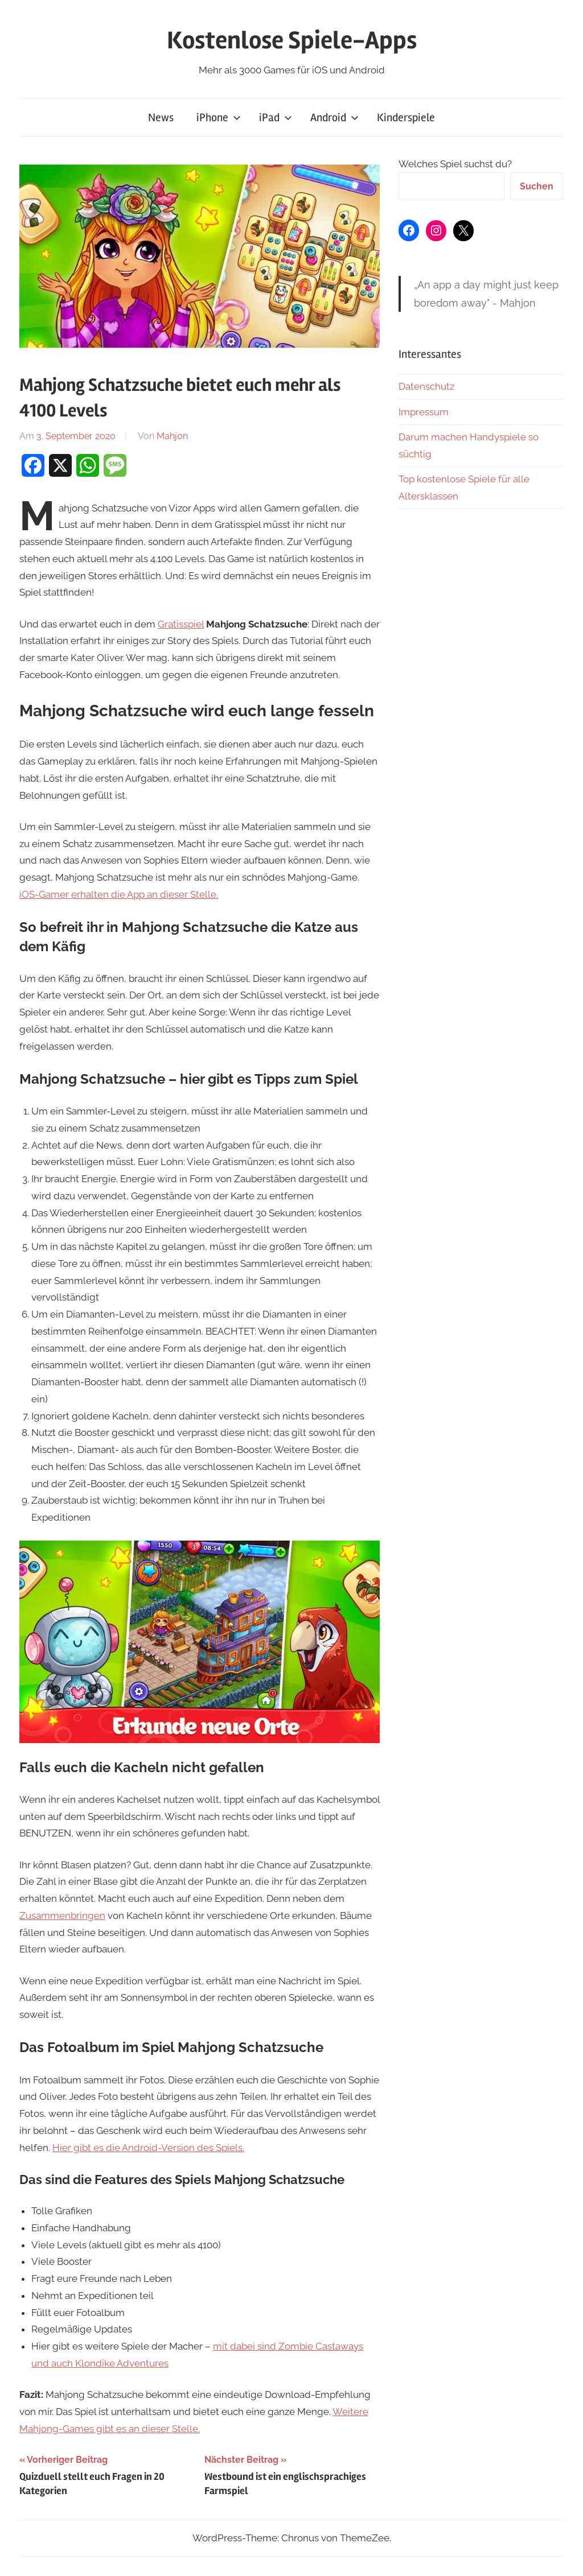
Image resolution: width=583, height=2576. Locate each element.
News (161, 117)
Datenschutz (426, 386)
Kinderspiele (406, 117)
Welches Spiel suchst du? (455, 164)
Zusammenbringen (62, 1915)
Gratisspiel (181, 624)
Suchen (536, 186)
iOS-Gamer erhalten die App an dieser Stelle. (118, 894)
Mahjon (172, 436)
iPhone (218, 117)
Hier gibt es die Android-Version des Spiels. (148, 2147)
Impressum (424, 412)
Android (334, 117)
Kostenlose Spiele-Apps (292, 40)
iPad (275, 117)
